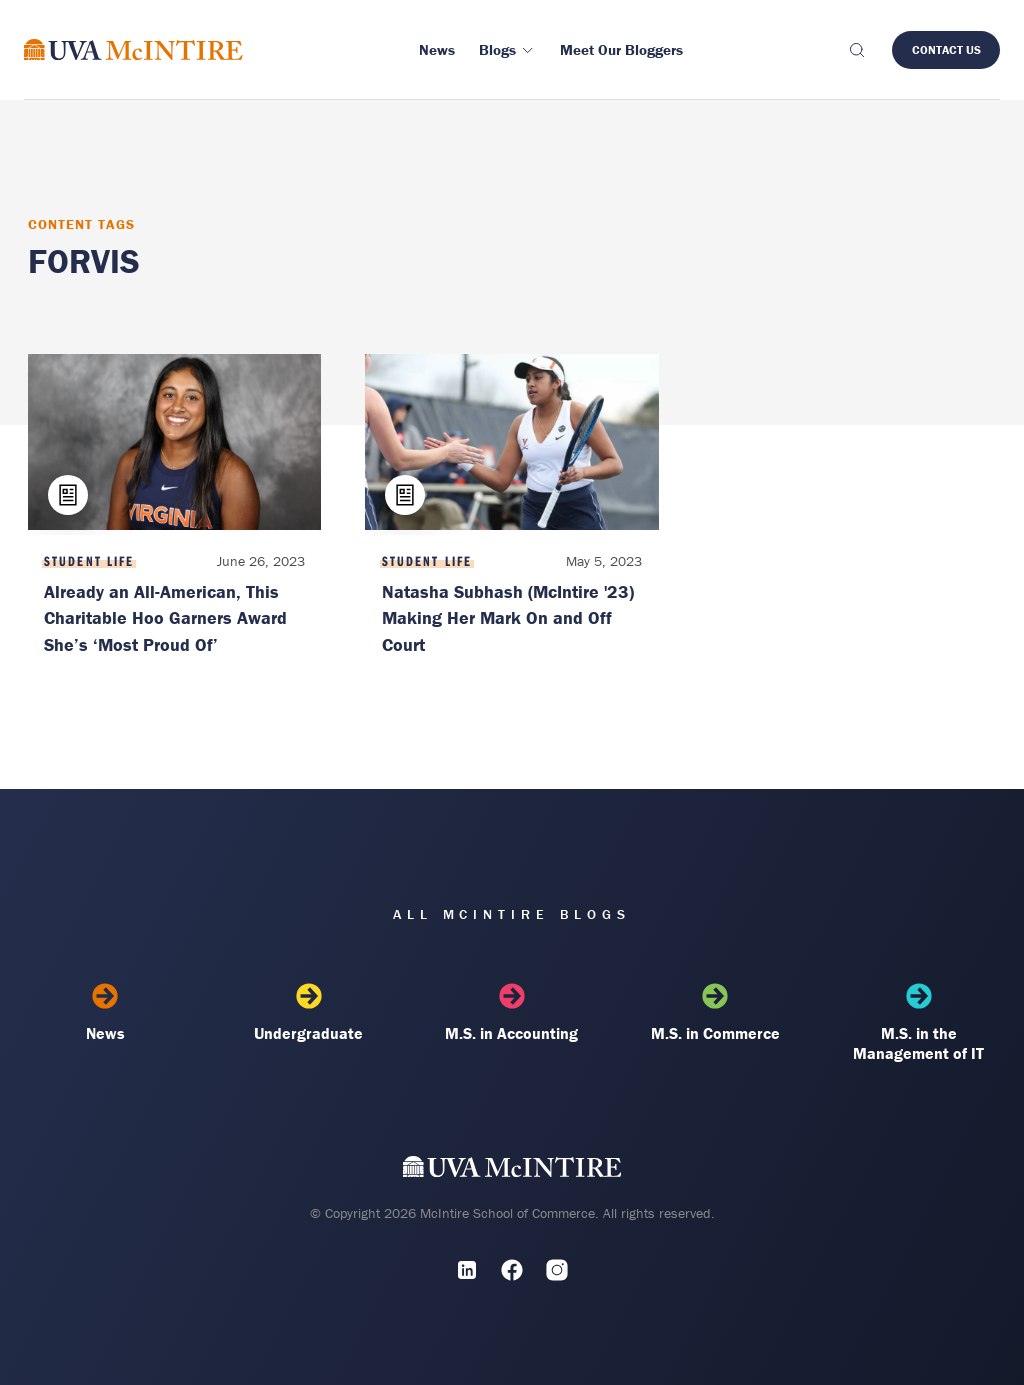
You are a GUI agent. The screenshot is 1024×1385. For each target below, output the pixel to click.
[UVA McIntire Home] (512, 1170)
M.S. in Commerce (715, 1013)
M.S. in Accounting (511, 1013)
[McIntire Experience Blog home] (133, 49)
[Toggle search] (856, 50)
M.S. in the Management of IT (918, 1023)
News (105, 1013)
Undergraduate (308, 1013)
